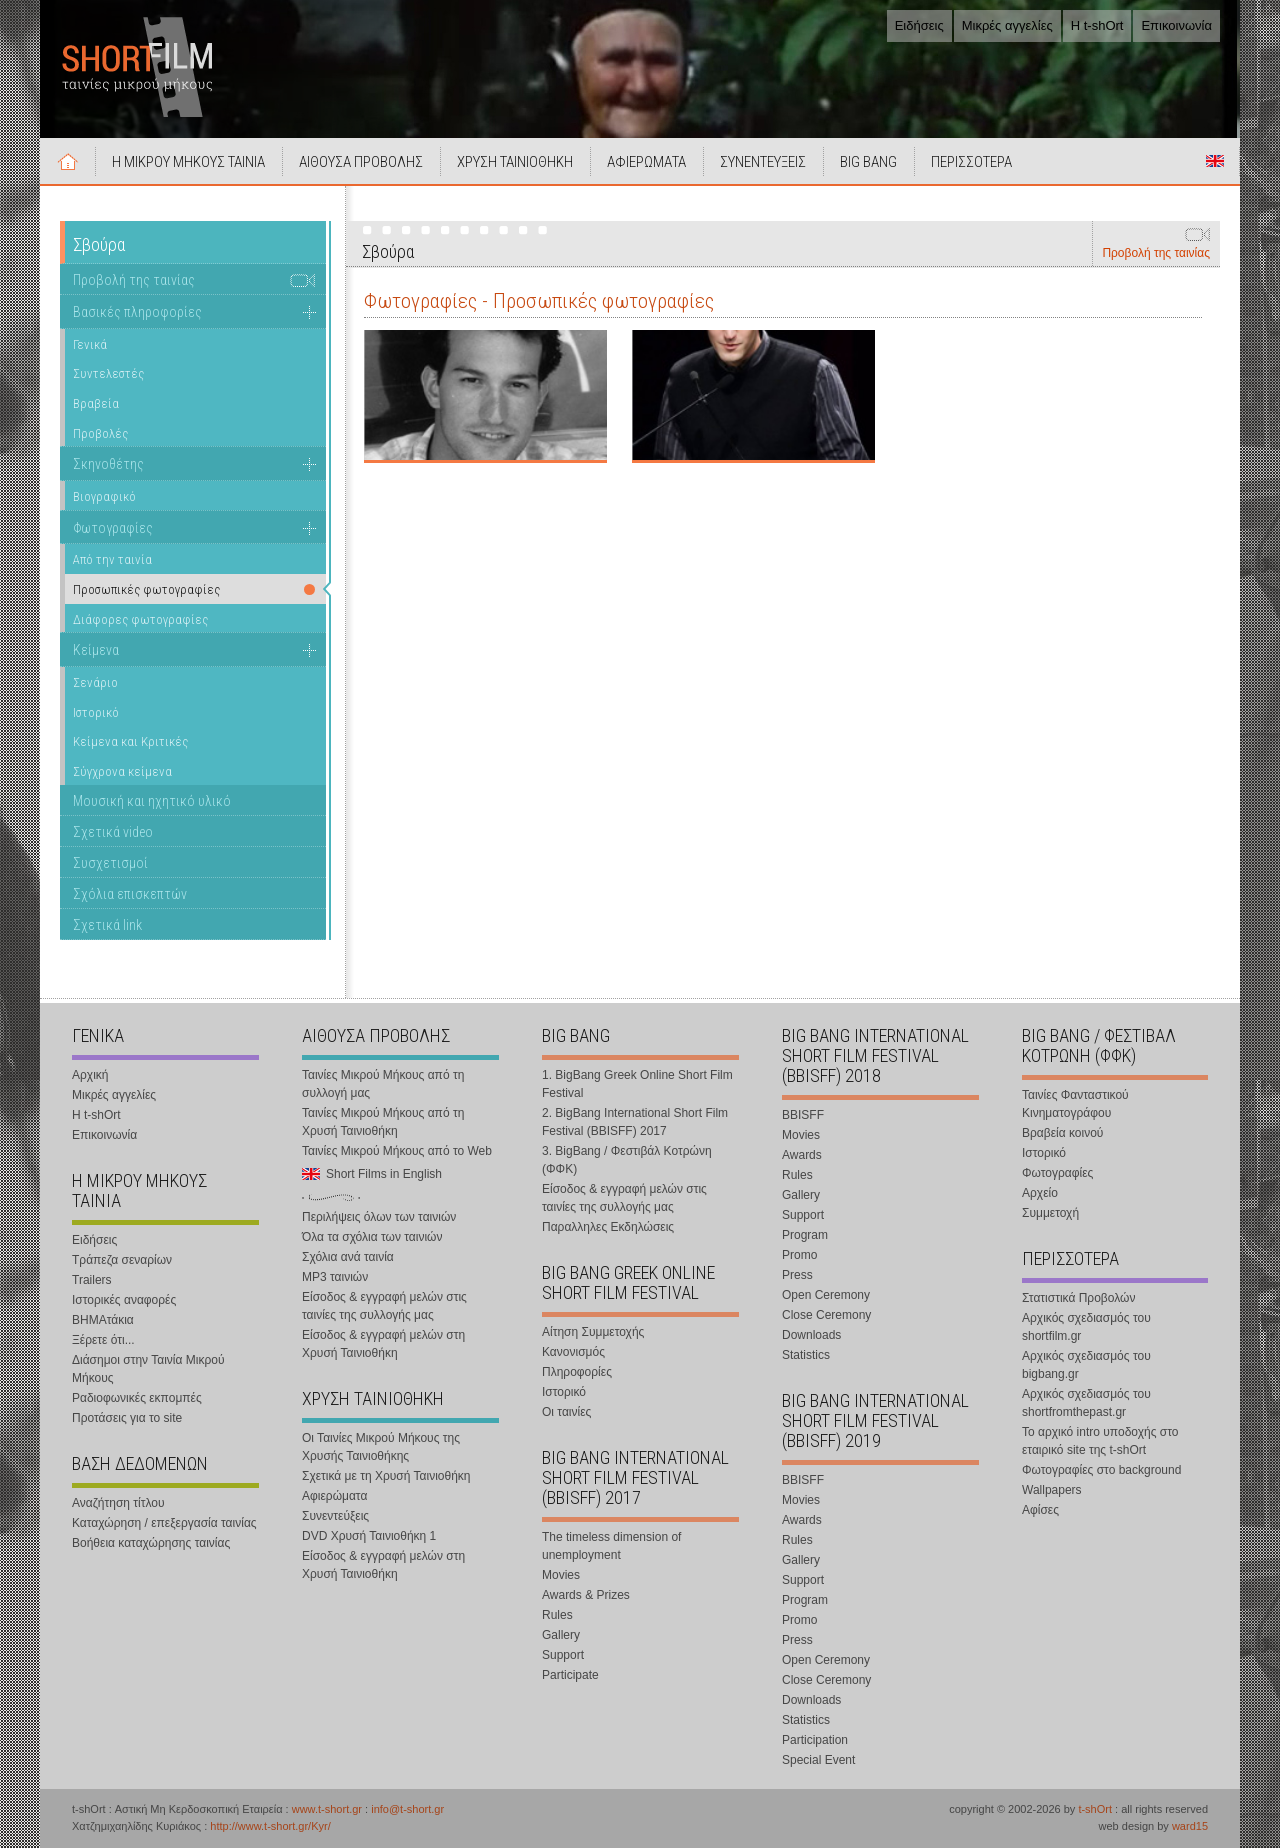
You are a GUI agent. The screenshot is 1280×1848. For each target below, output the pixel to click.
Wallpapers (1052, 1490)
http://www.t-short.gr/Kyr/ (270, 1826)
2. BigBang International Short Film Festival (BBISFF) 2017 (635, 1122)
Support (563, 1655)
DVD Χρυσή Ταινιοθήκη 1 (369, 1536)
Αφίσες (1040, 1510)
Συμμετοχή (1050, 1213)
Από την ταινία (112, 559)
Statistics (806, 1355)
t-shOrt (1095, 1809)
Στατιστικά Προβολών (1078, 1298)
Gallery (561, 1635)
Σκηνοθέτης (108, 464)
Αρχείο (1040, 1193)
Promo (799, 1255)
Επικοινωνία (1176, 25)
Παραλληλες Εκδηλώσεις (608, 1227)
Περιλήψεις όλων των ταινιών (379, 1217)
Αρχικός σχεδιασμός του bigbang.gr (1086, 1365)
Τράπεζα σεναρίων (122, 1260)
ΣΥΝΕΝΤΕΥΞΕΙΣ (763, 162)
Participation (815, 1740)
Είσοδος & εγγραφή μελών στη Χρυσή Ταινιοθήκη (383, 1344)
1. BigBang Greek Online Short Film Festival (637, 1084)
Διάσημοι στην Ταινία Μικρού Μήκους (148, 1369)
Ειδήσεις (919, 25)
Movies (561, 1575)
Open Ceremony (826, 1295)
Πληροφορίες (577, 1372)
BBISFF (803, 1115)
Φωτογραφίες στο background (1101, 1470)
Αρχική (68, 161)
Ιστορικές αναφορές (124, 1300)
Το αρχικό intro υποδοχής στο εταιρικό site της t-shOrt (1100, 1441)
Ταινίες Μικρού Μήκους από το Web (397, 1151)
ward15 (1190, 1826)
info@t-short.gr (407, 1809)
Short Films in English (1215, 161)
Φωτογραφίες (113, 528)
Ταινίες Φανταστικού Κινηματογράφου (1075, 1104)
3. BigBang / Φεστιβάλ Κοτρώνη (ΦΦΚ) (627, 1160)
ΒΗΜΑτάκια (103, 1320)
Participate (570, 1675)
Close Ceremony (826, 1315)
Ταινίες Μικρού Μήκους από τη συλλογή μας (383, 1084)
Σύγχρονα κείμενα (122, 771)
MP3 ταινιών (335, 1277)
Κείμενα (96, 650)
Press (797, 1275)
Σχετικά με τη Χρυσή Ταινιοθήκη (386, 1476)
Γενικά (90, 344)
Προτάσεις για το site (127, 1418)
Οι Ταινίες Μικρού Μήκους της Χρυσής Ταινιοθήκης (381, 1447)
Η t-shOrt (1097, 25)
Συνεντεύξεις (335, 1516)
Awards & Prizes (586, 1595)
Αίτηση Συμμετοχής (593, 1332)
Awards (802, 1155)
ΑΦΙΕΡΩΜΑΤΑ (646, 162)
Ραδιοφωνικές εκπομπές (137, 1398)
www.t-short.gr (327, 1809)
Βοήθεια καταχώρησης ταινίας (151, 1543)
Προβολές (100, 433)
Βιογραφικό (104, 496)
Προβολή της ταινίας (1156, 253)
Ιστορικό (96, 712)
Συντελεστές (108, 373)
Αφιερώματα (334, 1496)
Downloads (811, 1335)
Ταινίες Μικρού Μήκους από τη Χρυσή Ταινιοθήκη (383, 1122)
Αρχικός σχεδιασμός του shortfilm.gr (1086, 1327)
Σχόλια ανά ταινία (348, 1257)
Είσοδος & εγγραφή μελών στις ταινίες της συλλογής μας (384, 1306)
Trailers (92, 1280)
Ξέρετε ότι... (103, 1340)
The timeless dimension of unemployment (611, 1546)
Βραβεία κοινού (1062, 1133)
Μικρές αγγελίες (1007, 25)
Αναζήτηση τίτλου (118, 1503)
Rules (557, 1615)
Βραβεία (96, 403)
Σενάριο (95, 682)
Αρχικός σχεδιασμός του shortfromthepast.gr (1086, 1403)
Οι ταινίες (566, 1412)
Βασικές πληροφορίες (137, 312)
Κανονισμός (573, 1352)
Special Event (818, 1760)
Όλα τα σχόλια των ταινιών (372, 1237)
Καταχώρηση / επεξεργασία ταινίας (164, 1523)
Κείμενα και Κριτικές (130, 741)
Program (805, 1235)
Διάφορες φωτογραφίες (140, 619)
